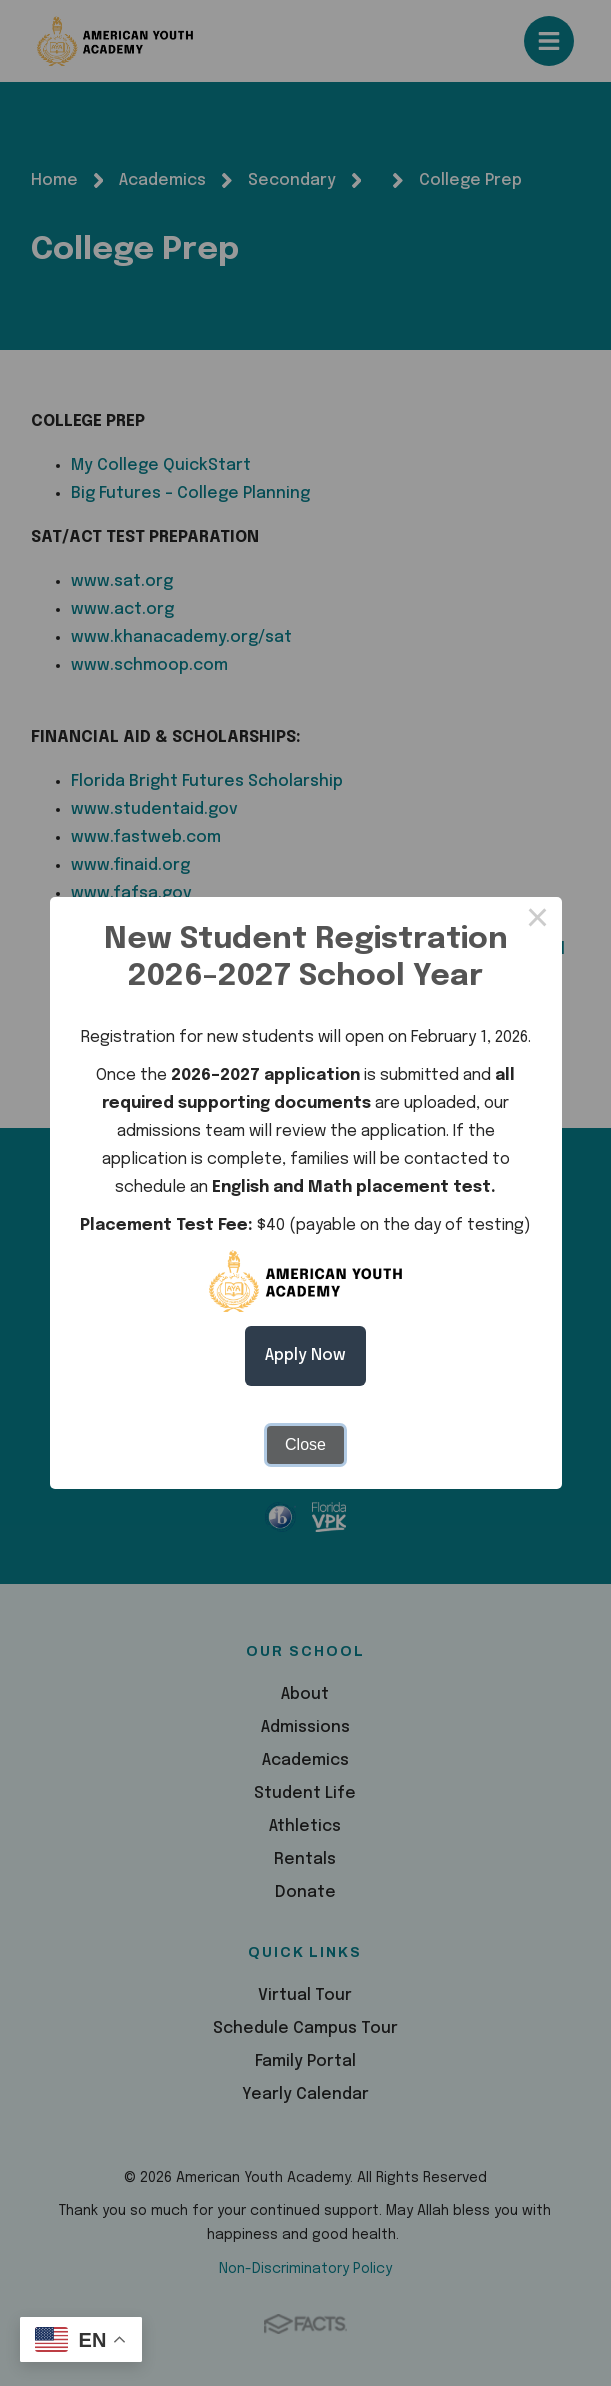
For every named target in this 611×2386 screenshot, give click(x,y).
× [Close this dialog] (538, 921)
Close (305, 1444)
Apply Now (305, 1355)
